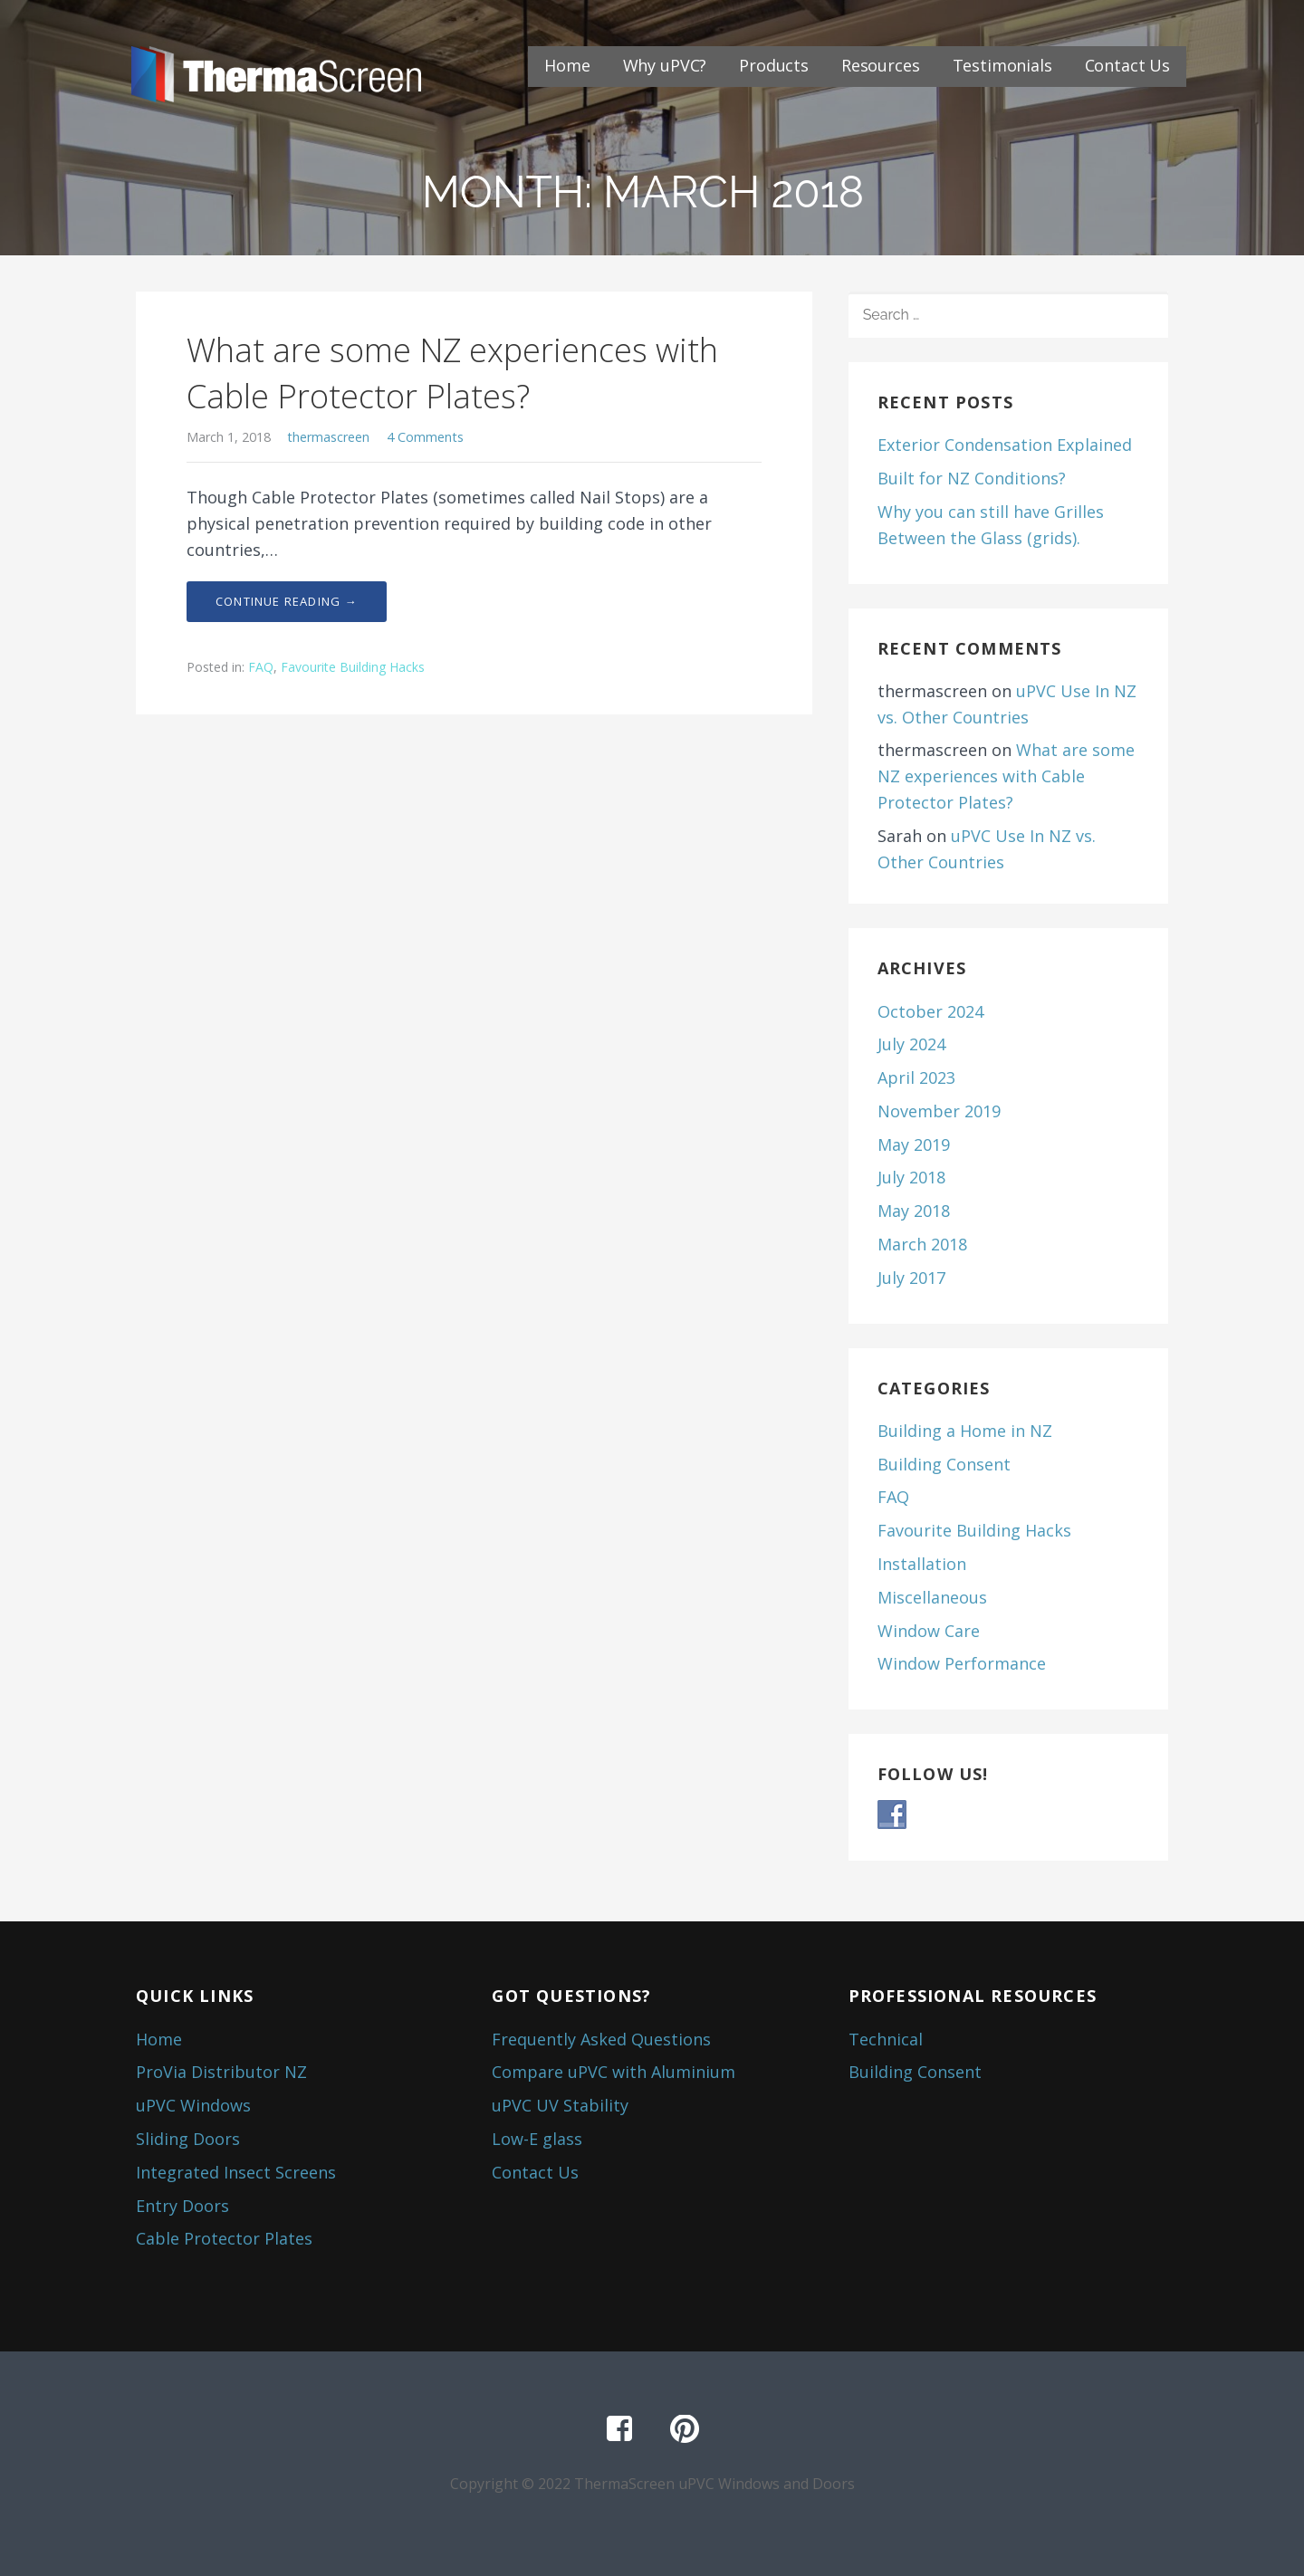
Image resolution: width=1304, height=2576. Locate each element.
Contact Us (1127, 65)
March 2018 (922, 1244)
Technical (886, 2039)
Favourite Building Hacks (353, 666)
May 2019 (913, 1144)
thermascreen (328, 436)
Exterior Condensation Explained (1004, 444)
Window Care (928, 1631)
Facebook (619, 2429)
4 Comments (425, 436)
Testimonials (1002, 65)
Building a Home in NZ (964, 1430)
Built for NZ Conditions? (971, 478)
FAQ (260, 666)
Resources (880, 65)
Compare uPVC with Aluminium (613, 2072)
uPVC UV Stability (560, 2105)
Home (567, 65)
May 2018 (913, 1210)
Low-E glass (537, 2139)
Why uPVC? (665, 65)
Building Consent (944, 1464)
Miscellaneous (932, 1597)
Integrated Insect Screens (236, 2172)
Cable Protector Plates (224, 2238)
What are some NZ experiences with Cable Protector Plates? (452, 372)
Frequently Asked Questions (601, 2039)
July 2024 (911, 1044)
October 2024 (930, 1011)
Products (774, 65)
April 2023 (916, 1077)
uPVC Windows (193, 2105)
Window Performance (961, 1663)
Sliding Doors (188, 2139)
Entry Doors (182, 2206)
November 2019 (939, 1111)
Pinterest (684, 2429)
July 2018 (911, 1177)
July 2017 (911, 1277)
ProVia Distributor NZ (221, 2072)
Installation (921, 1564)
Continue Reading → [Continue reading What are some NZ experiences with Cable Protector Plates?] (287, 601)
